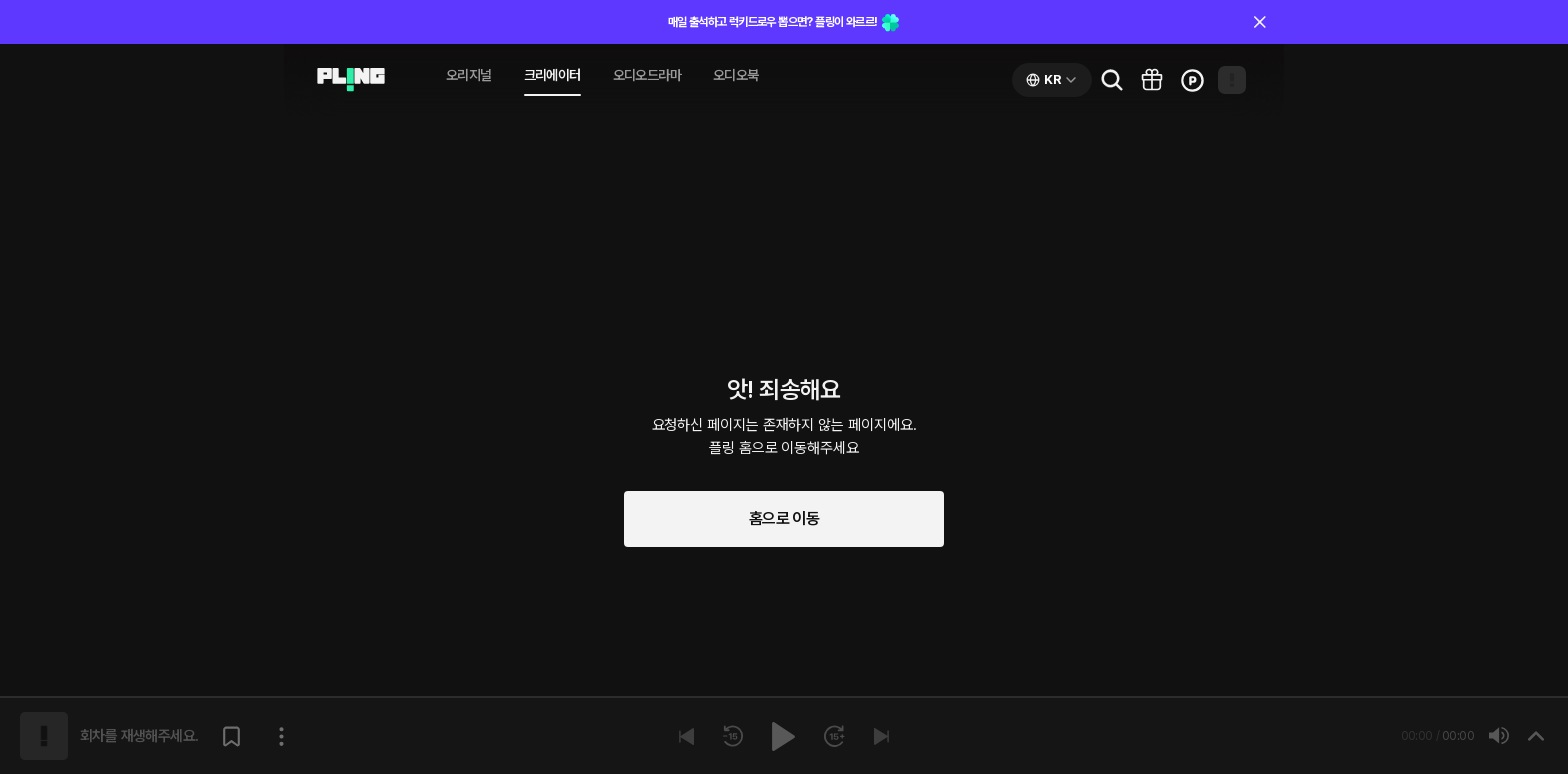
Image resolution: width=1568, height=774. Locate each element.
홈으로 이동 (784, 518)
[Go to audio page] (351, 80)
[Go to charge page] (1192, 80)
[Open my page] (1232, 80)
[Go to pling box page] (1152, 80)
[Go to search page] (1112, 80)
